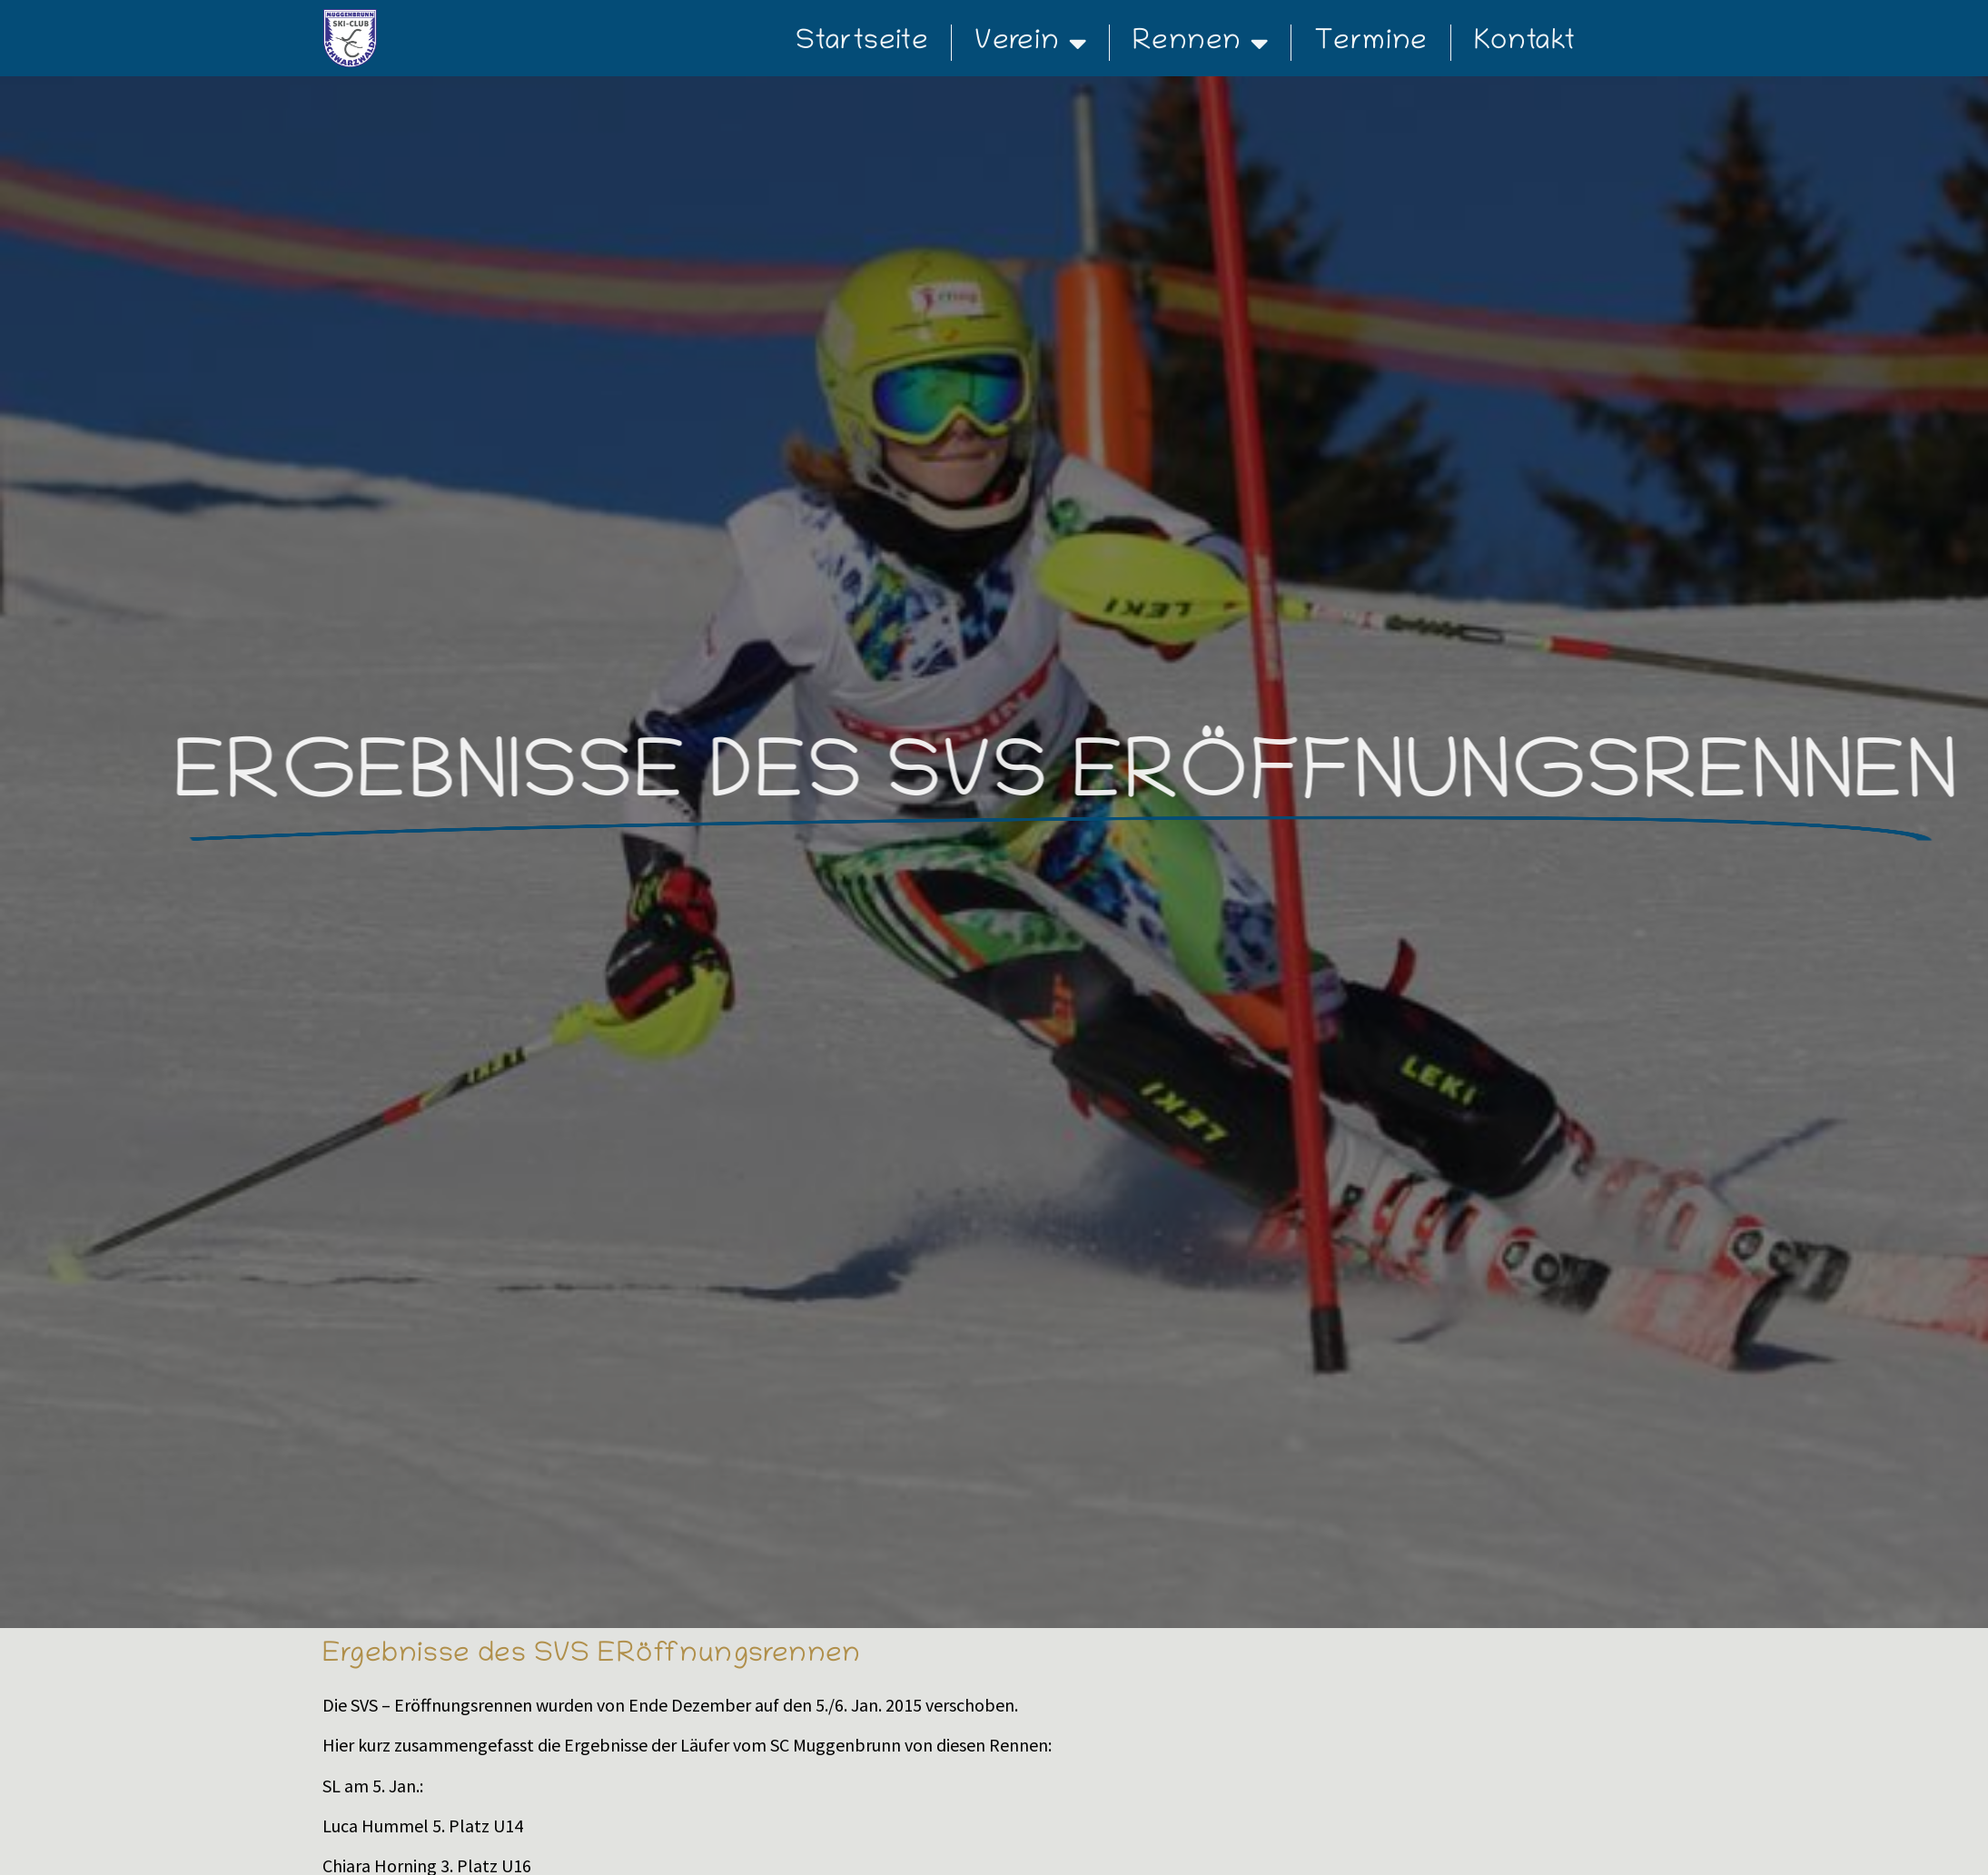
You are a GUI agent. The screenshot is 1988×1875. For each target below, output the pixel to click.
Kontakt (1525, 42)
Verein (1030, 43)
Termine (1371, 42)
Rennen (1200, 43)
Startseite (862, 42)
